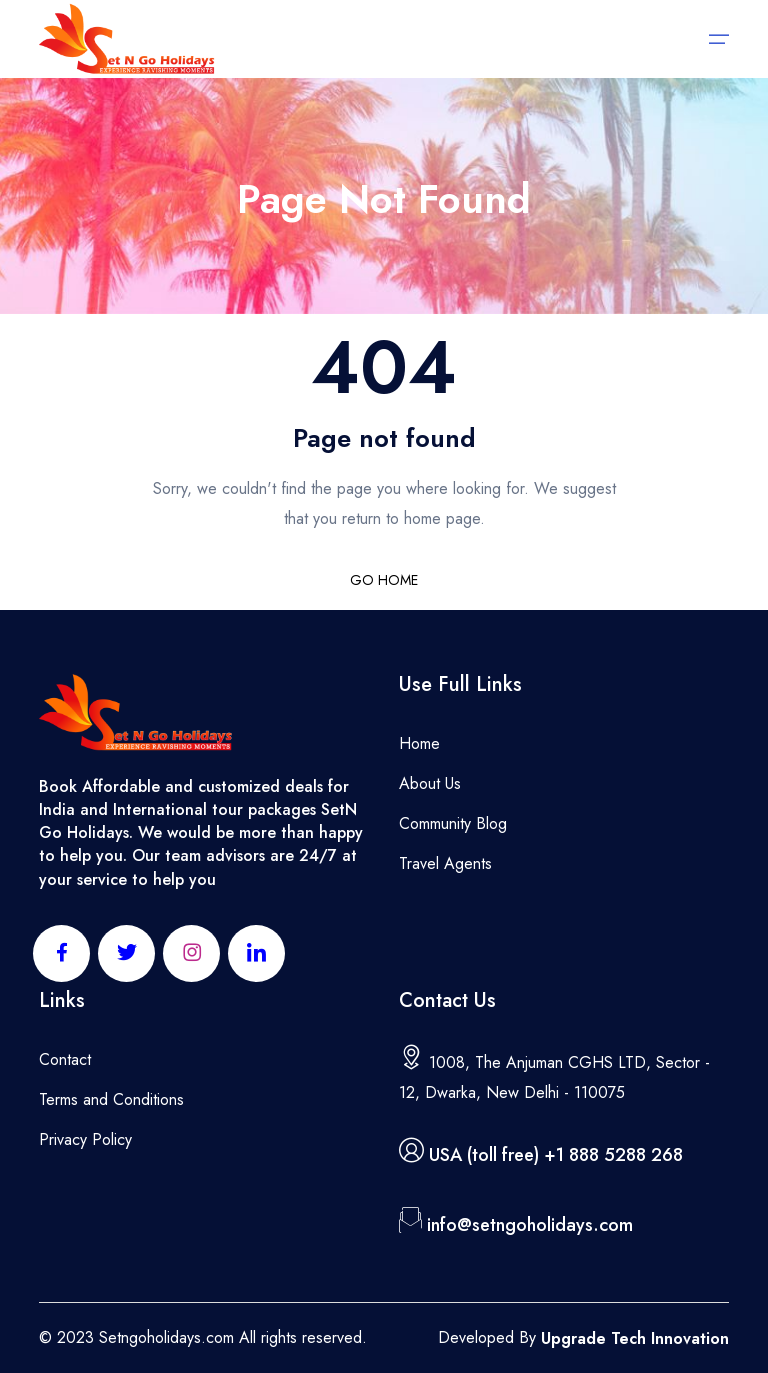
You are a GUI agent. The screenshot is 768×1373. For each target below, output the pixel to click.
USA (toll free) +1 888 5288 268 (556, 1155)
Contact (65, 1059)
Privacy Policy (85, 1139)
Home (419, 743)
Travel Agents (445, 863)
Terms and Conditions (111, 1099)
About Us (430, 783)
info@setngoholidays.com (530, 1225)
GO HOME (384, 580)
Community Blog (453, 823)
